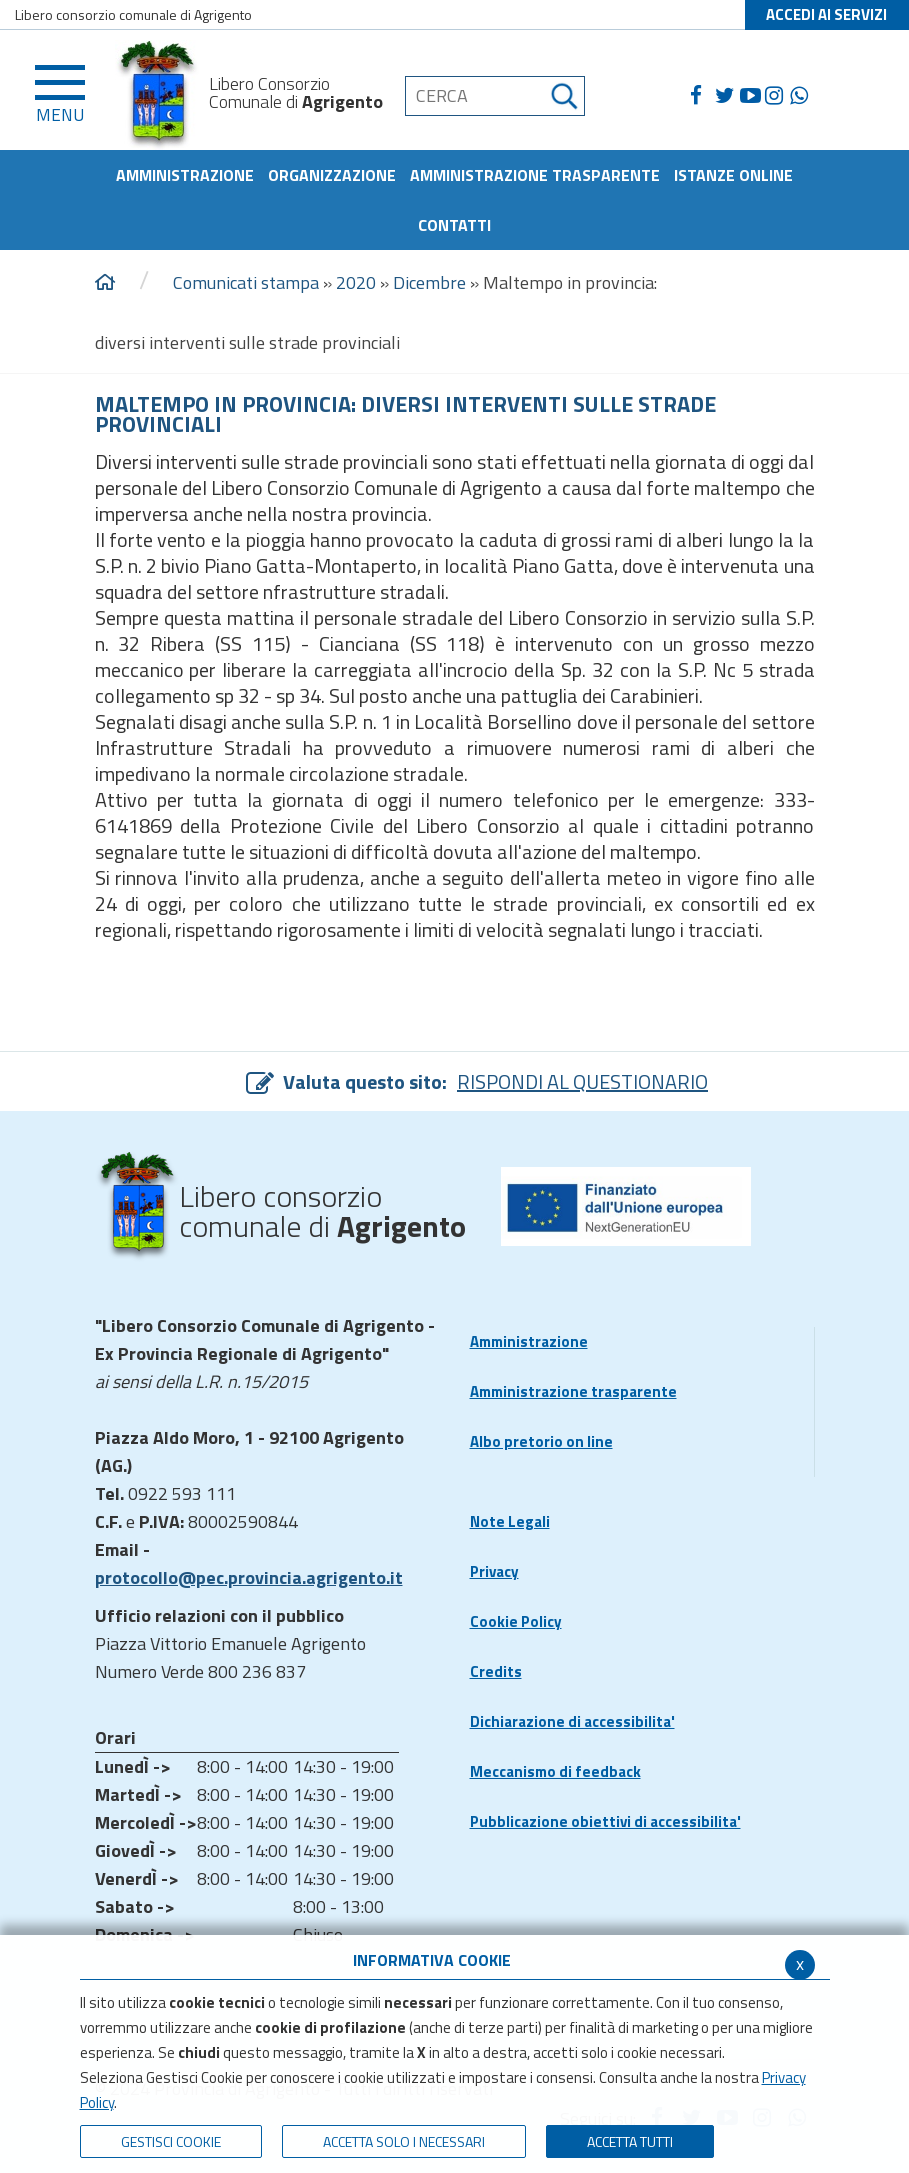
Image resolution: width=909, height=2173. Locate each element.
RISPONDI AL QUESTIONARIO (582, 1081)
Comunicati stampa (246, 282)
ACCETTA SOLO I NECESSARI (404, 2141)
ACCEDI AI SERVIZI (826, 14)
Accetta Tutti (630, 2141)
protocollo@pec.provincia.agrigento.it (249, 1577)
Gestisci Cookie (171, 2141)
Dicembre (429, 282)
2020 (356, 282)
